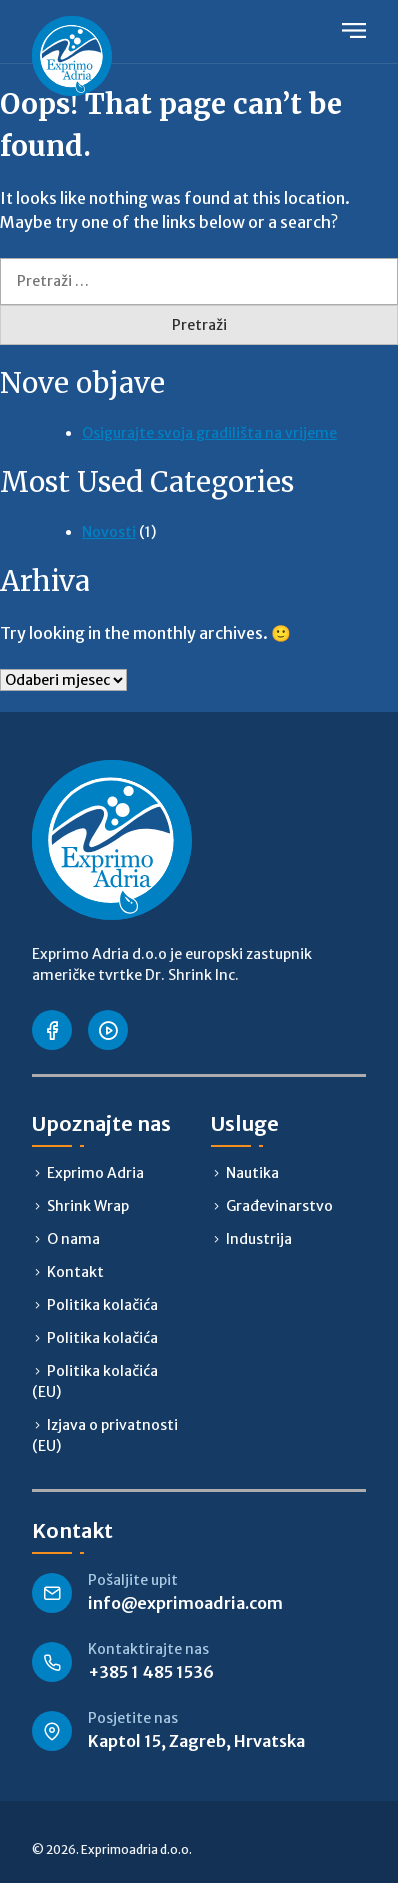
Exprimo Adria (95, 1173)
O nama (73, 1239)
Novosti (109, 532)
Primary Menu (354, 30)
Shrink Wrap (88, 1206)
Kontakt (75, 1272)
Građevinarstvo (279, 1206)
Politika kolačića (102, 1305)
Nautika (252, 1173)
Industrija (259, 1239)
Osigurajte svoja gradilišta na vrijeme (209, 433)
